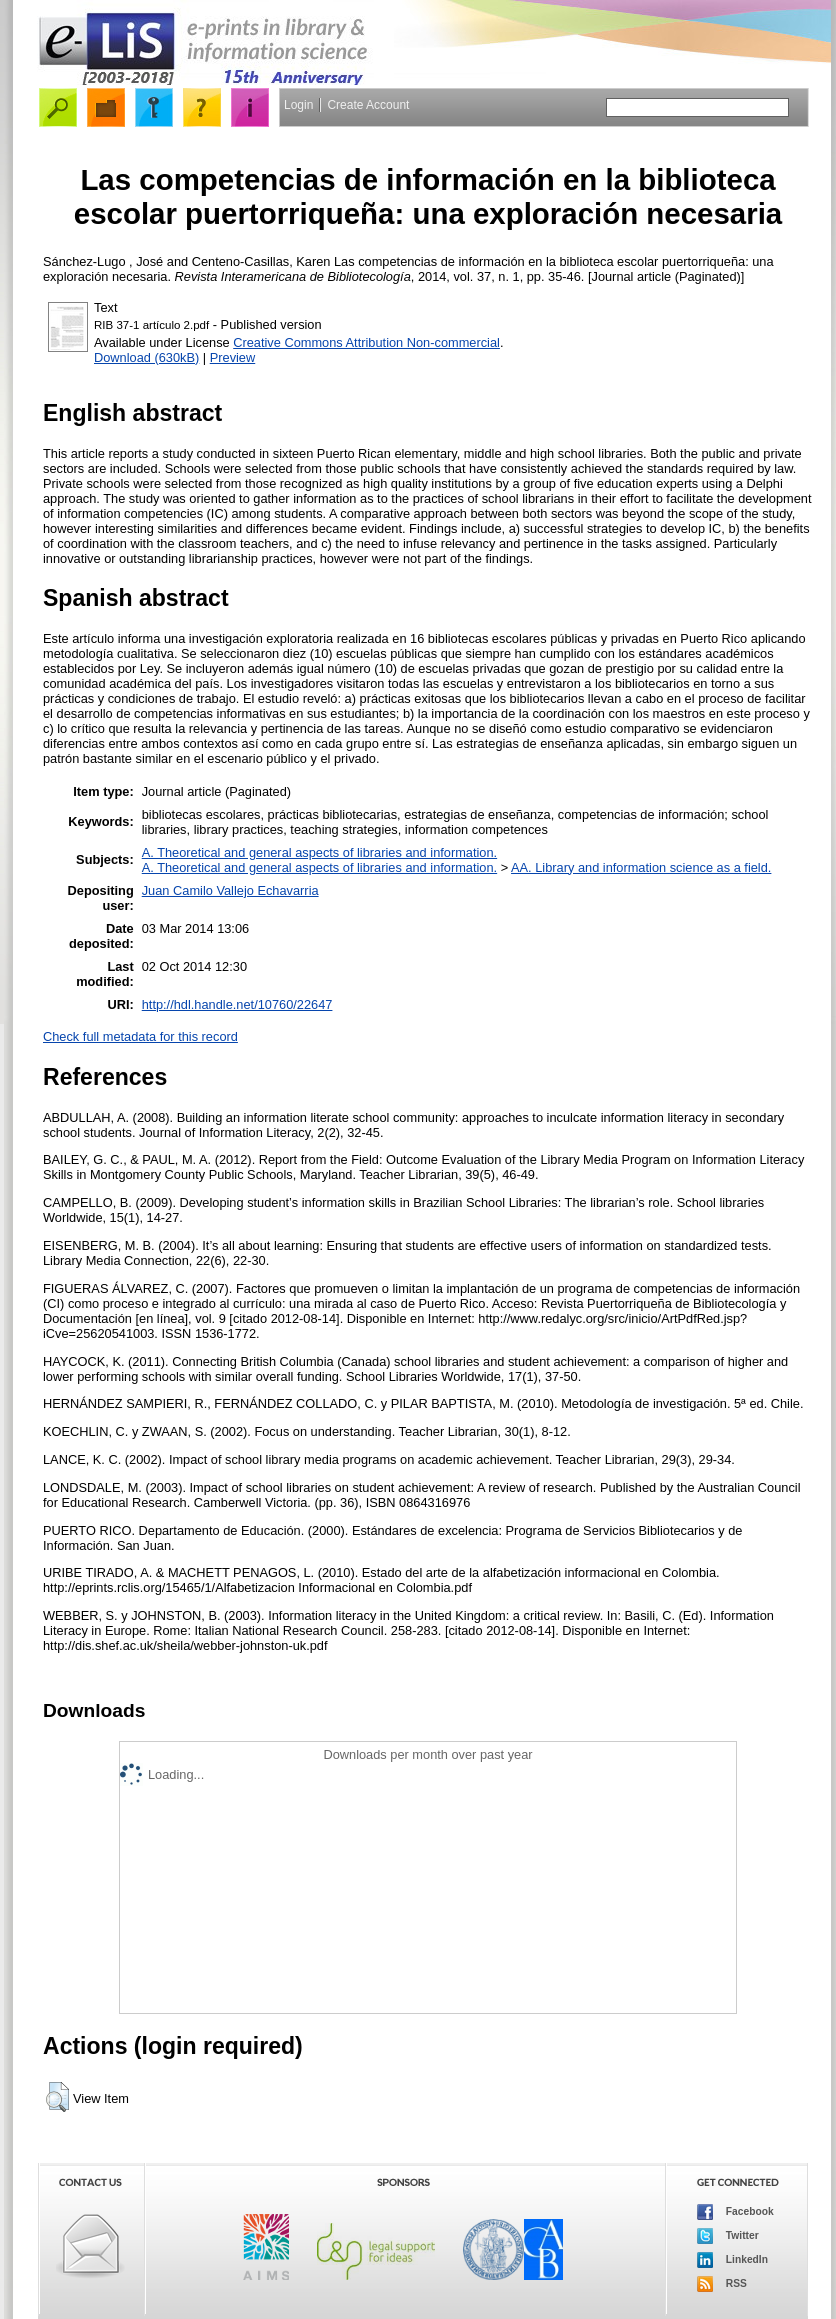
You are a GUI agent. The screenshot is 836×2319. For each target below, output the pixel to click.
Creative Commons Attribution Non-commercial (366, 342)
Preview (233, 357)
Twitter (728, 2236)
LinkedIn (732, 2260)
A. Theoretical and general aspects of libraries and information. (319, 852)
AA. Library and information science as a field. (641, 867)
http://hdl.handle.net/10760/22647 (237, 1004)
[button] (57, 2097)
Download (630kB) (146, 357)
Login (298, 105)
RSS (722, 2284)
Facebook (735, 2212)
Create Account (368, 105)
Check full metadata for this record (140, 1036)
